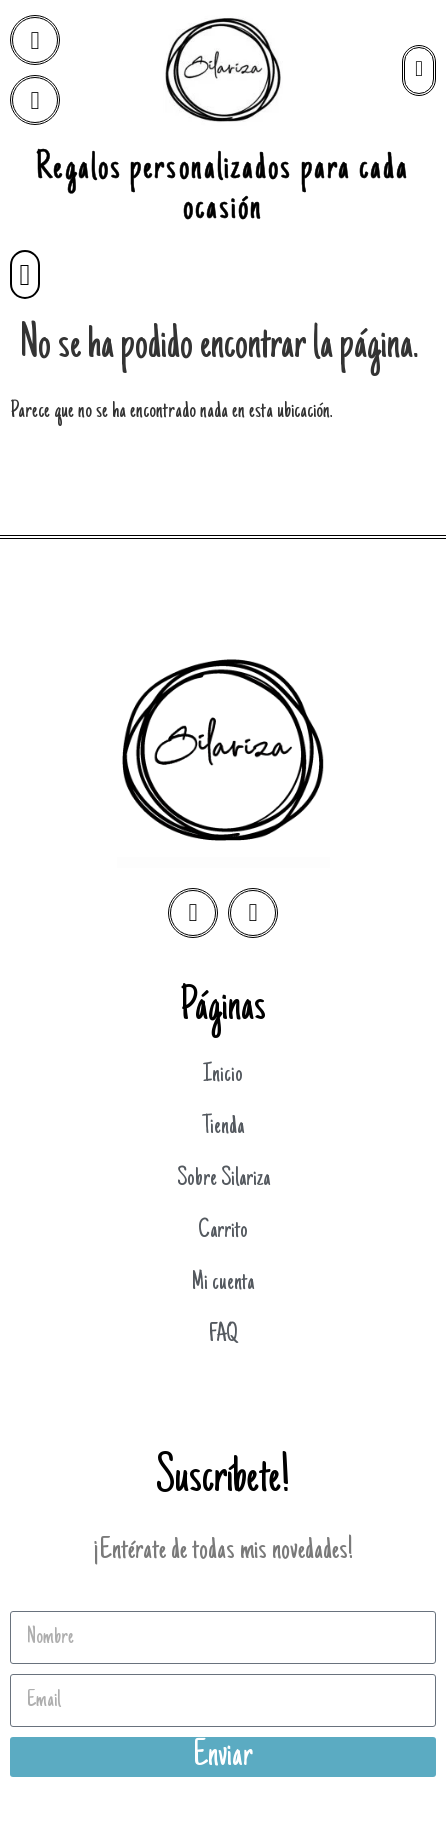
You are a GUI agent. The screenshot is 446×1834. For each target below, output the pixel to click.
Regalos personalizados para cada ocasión (222, 190)
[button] (25, 274)
